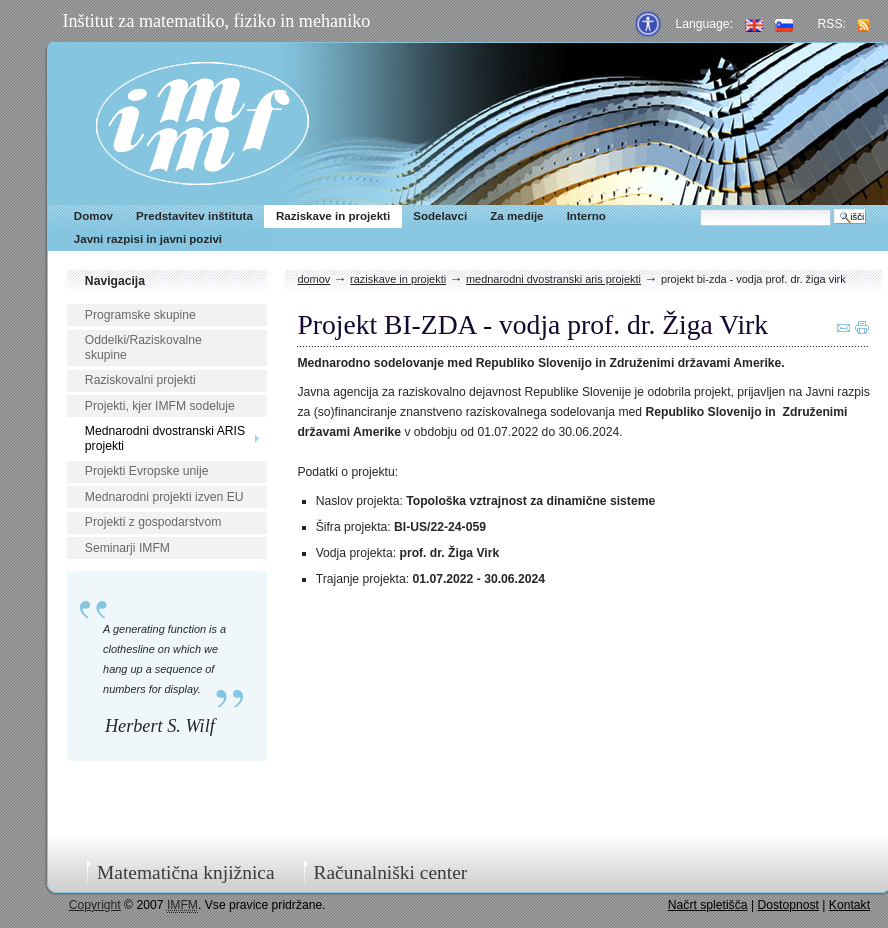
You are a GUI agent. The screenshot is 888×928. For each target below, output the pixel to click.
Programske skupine (140, 315)
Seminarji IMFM (127, 548)
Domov (93, 216)
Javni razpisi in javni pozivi (148, 239)
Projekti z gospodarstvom (153, 522)
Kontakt (849, 905)
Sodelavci (440, 216)
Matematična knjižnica (186, 872)
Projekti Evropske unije (147, 471)
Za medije (516, 216)
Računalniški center (390, 872)
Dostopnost (788, 905)
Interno (586, 216)
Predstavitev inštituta (194, 216)
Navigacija (115, 281)
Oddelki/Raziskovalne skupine (143, 347)
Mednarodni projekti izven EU (164, 497)
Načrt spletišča (708, 905)
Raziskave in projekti (333, 216)
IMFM (202, 123)
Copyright (95, 905)
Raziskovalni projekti (140, 380)
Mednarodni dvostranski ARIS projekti (165, 438)
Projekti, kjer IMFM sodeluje (160, 406)
